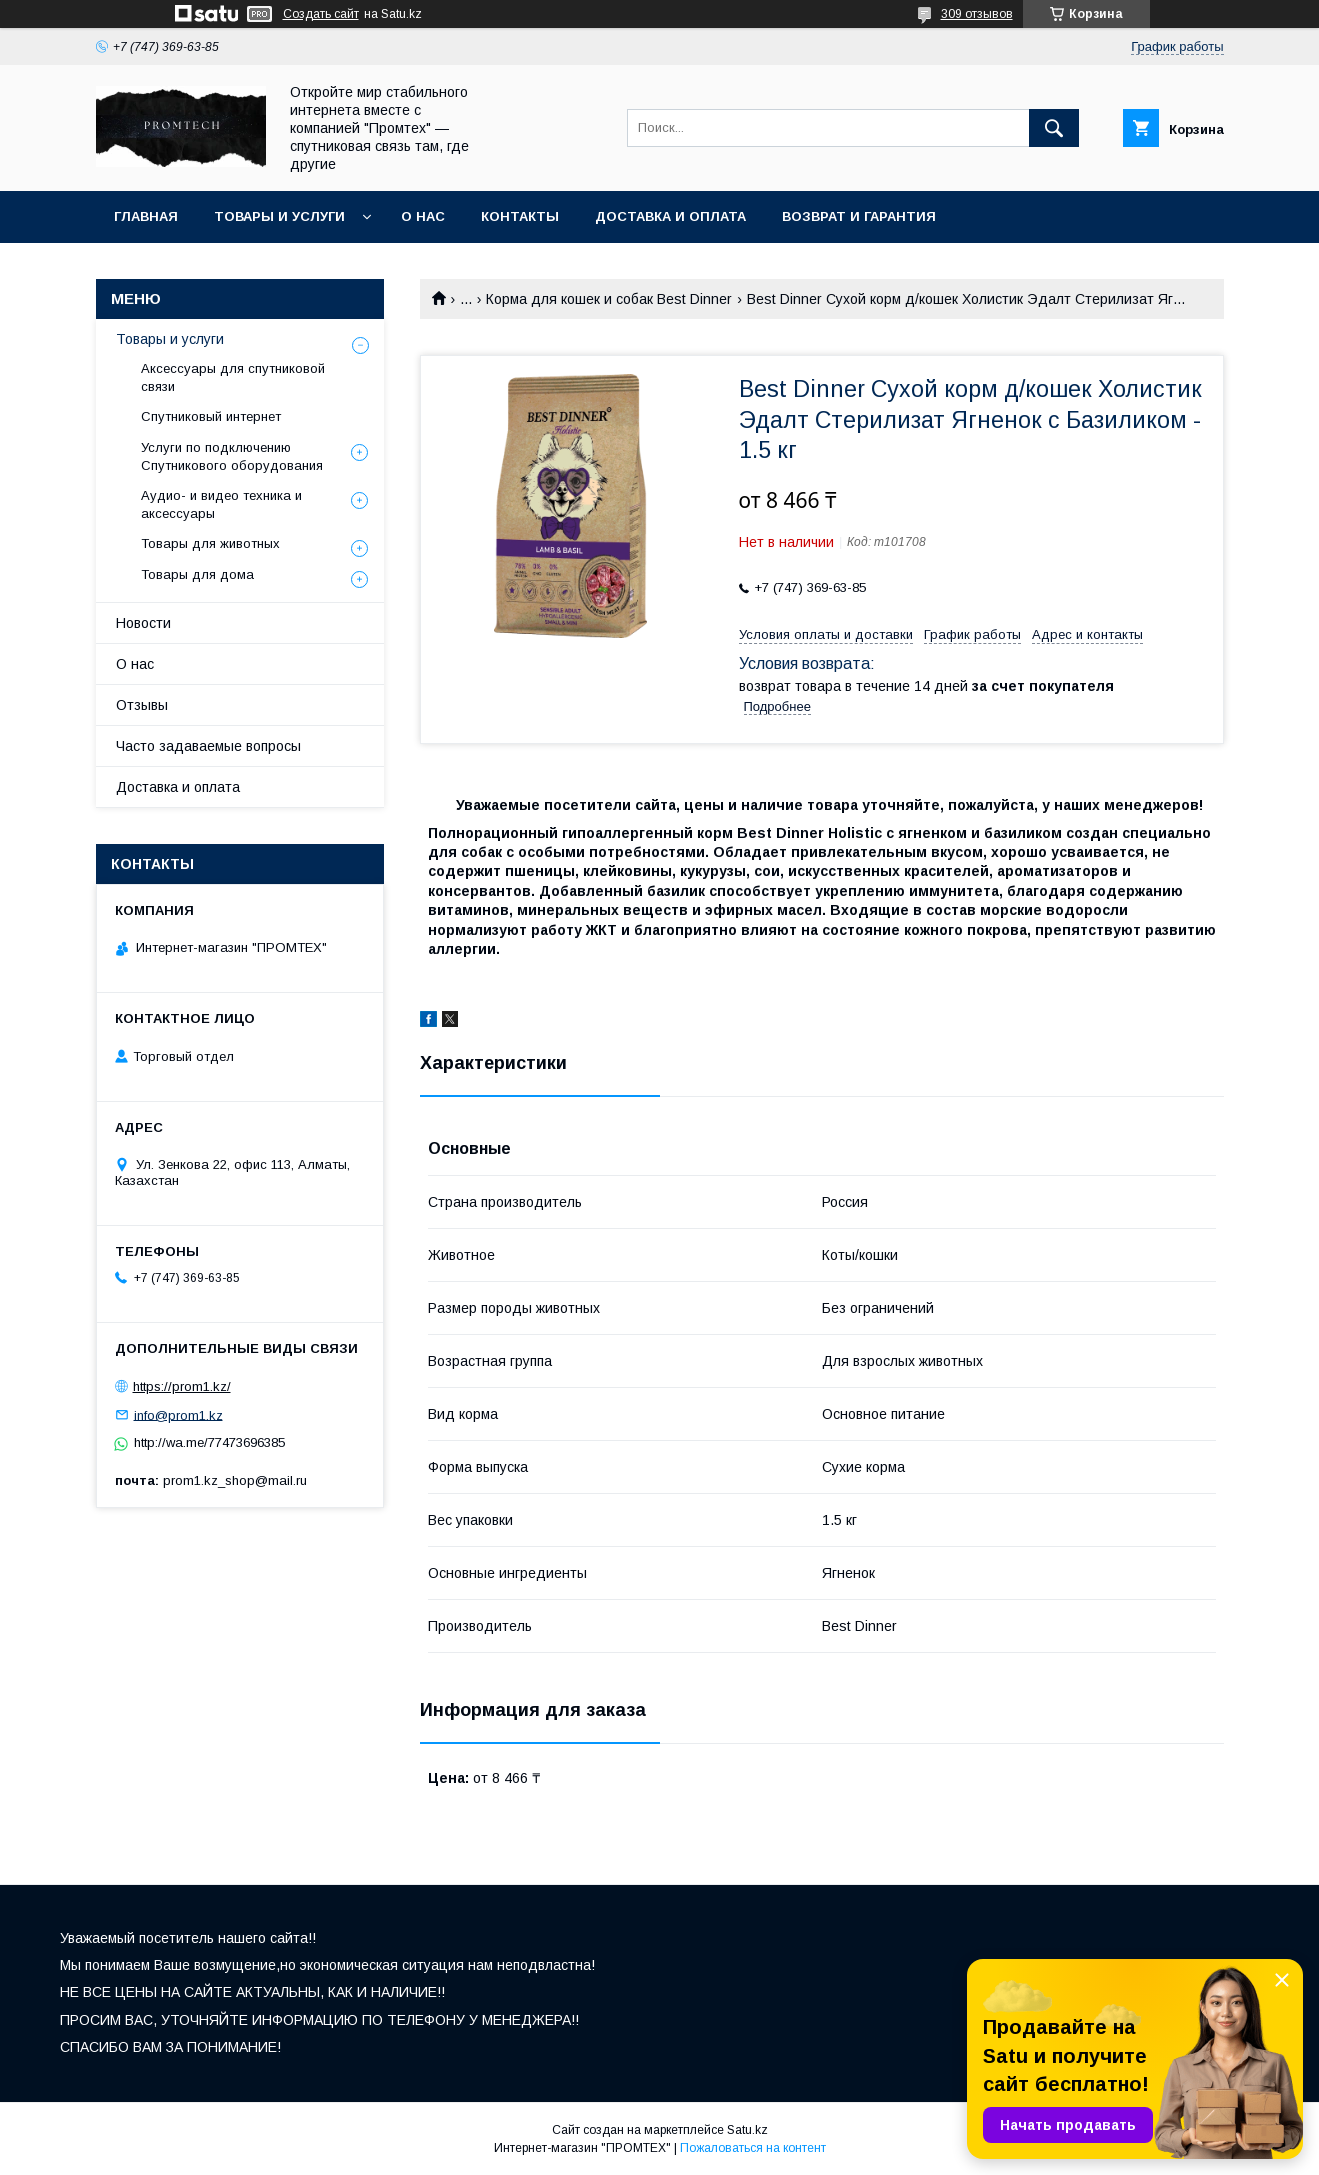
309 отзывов (977, 14)
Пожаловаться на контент (753, 2148)
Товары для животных (210, 543)
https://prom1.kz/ (182, 1386)
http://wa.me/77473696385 (209, 1442)
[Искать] (1054, 128)
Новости (143, 623)
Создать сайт (321, 14)
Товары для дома (197, 574)
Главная (146, 216)
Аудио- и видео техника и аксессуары (221, 504)
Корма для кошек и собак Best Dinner (609, 299)
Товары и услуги (279, 216)
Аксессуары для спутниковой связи (233, 377)
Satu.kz (747, 2130)
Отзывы (142, 705)
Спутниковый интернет (211, 416)
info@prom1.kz (178, 1414)
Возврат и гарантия (859, 216)
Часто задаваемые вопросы (208, 746)
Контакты (520, 216)
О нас (423, 216)
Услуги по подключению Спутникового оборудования (232, 456)
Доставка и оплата (670, 216)
